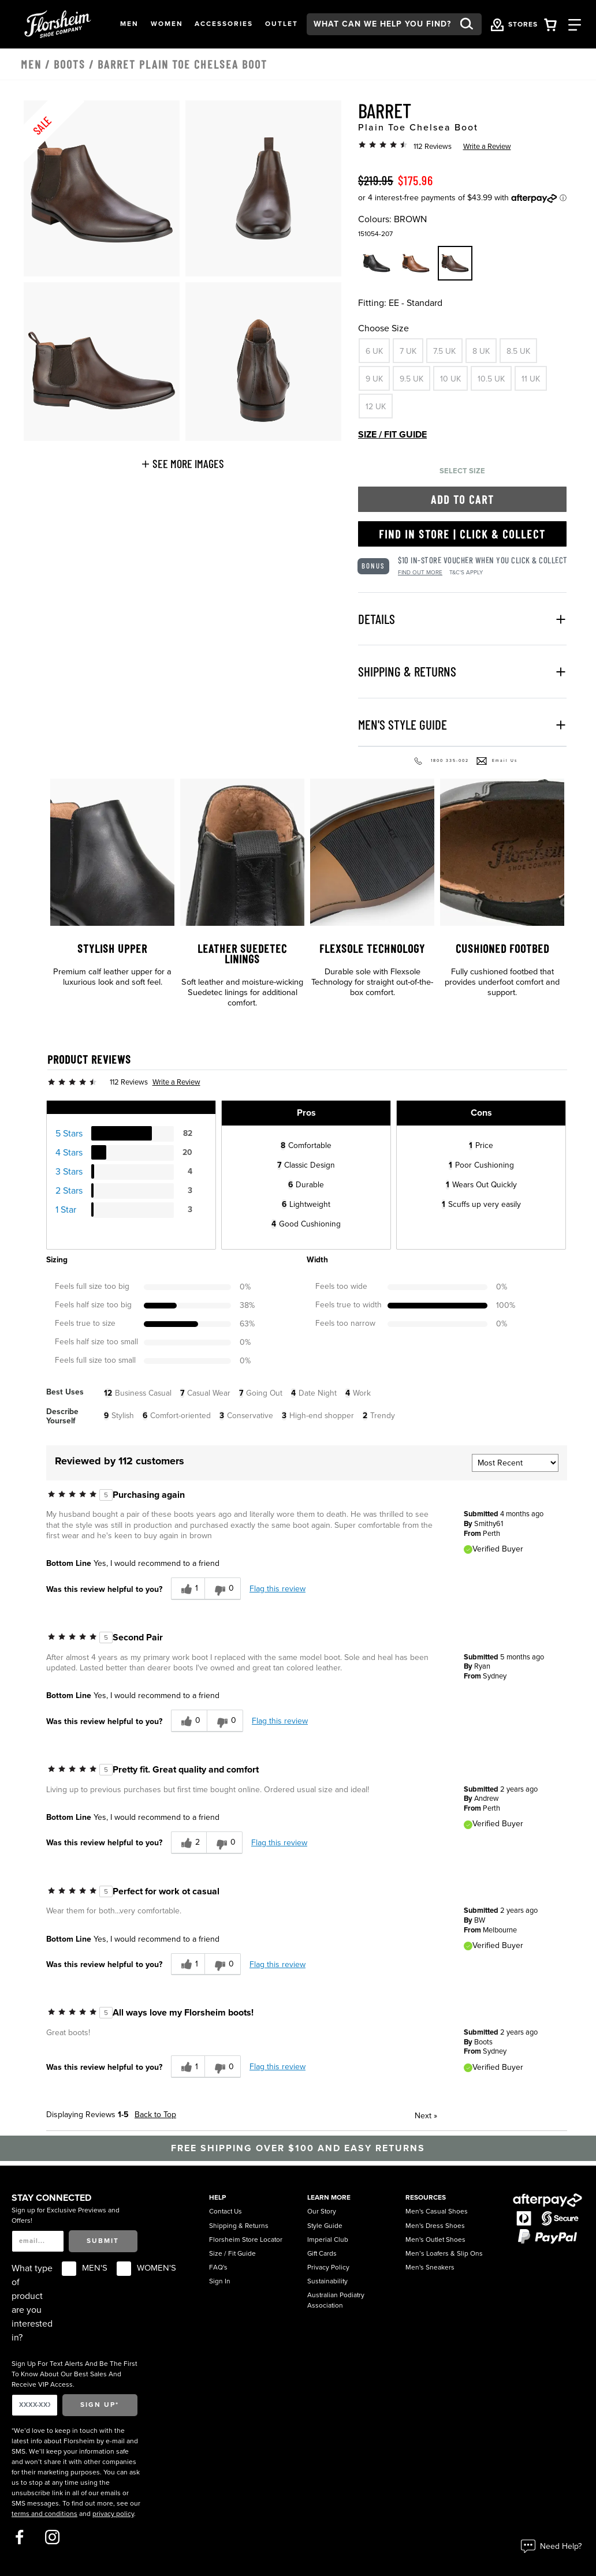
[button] (129, 24)
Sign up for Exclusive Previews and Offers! (66, 2215)
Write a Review (487, 146)
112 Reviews (433, 146)
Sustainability (327, 2281)
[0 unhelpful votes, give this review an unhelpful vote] (222, 1588)
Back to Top (155, 2114)
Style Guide (324, 2226)
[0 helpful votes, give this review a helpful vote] (189, 1721)
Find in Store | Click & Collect (462, 534)
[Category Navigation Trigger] (574, 23)
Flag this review (277, 1589)
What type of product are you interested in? (32, 2303)
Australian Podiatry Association (335, 2300)
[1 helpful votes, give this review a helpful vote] (187, 1588)
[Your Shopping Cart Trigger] (550, 24)
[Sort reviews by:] (515, 1463)
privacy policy (113, 2514)
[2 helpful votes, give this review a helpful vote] (188, 1842)
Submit (103, 2241)
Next (426, 2116)
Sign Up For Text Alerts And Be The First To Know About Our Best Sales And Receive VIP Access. (74, 2374)
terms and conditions (44, 2514)
